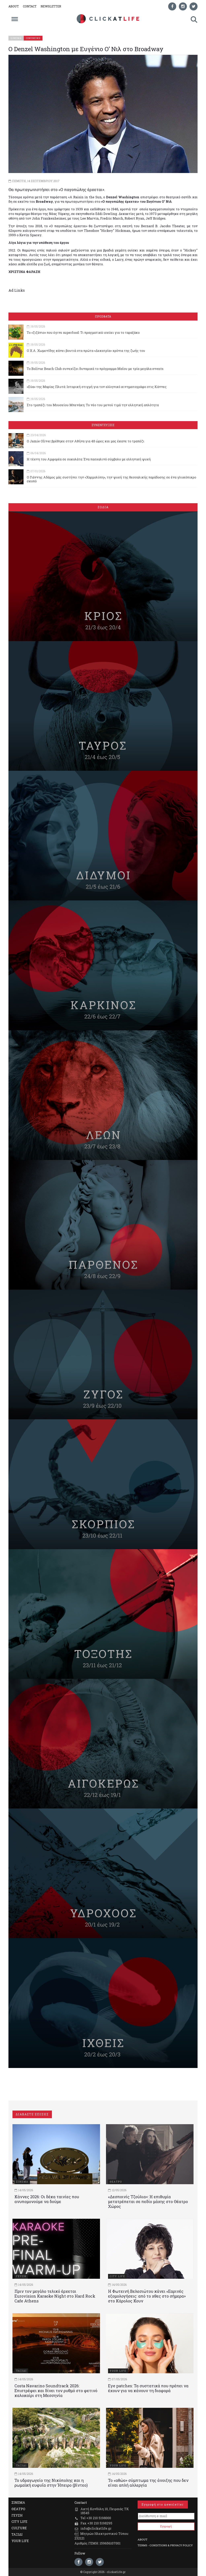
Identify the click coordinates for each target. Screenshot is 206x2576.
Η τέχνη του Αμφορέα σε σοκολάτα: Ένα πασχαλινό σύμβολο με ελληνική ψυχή (89, 459)
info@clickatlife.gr (95, 2528)
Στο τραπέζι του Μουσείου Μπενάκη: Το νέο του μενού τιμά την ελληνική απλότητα (93, 405)
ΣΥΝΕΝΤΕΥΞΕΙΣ (103, 425)
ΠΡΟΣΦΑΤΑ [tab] (103, 316)
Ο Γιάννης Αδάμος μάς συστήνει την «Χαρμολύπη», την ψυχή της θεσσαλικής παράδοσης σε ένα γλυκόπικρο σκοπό (111, 479)
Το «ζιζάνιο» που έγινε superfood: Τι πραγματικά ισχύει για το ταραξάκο (83, 332)
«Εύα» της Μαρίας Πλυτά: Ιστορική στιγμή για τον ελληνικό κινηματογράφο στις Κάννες (97, 387)
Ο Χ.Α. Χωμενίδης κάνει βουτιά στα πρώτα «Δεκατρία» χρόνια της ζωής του (86, 350)
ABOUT (13, 6)
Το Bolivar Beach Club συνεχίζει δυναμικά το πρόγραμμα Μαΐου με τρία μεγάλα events (95, 369)
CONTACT (30, 6)
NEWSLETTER (51, 6)
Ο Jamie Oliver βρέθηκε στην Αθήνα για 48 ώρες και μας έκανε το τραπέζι (85, 441)
